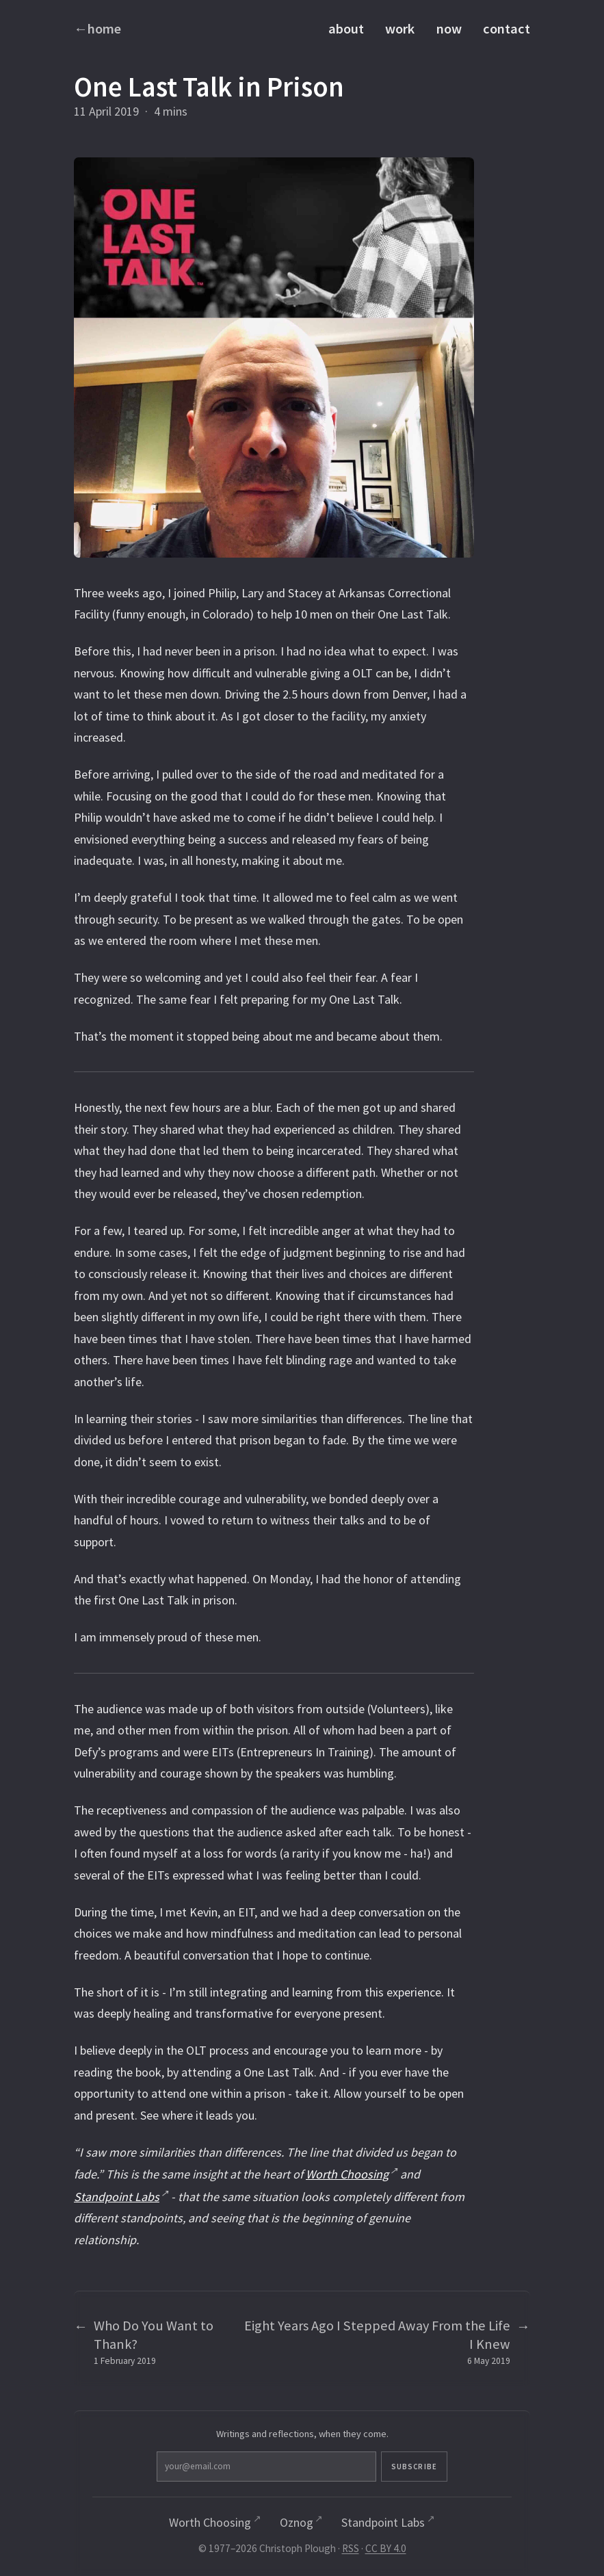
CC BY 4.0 (385, 2549)
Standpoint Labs (116, 2196)
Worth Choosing (347, 2174)
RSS (350, 2549)
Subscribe (362, 2466)
